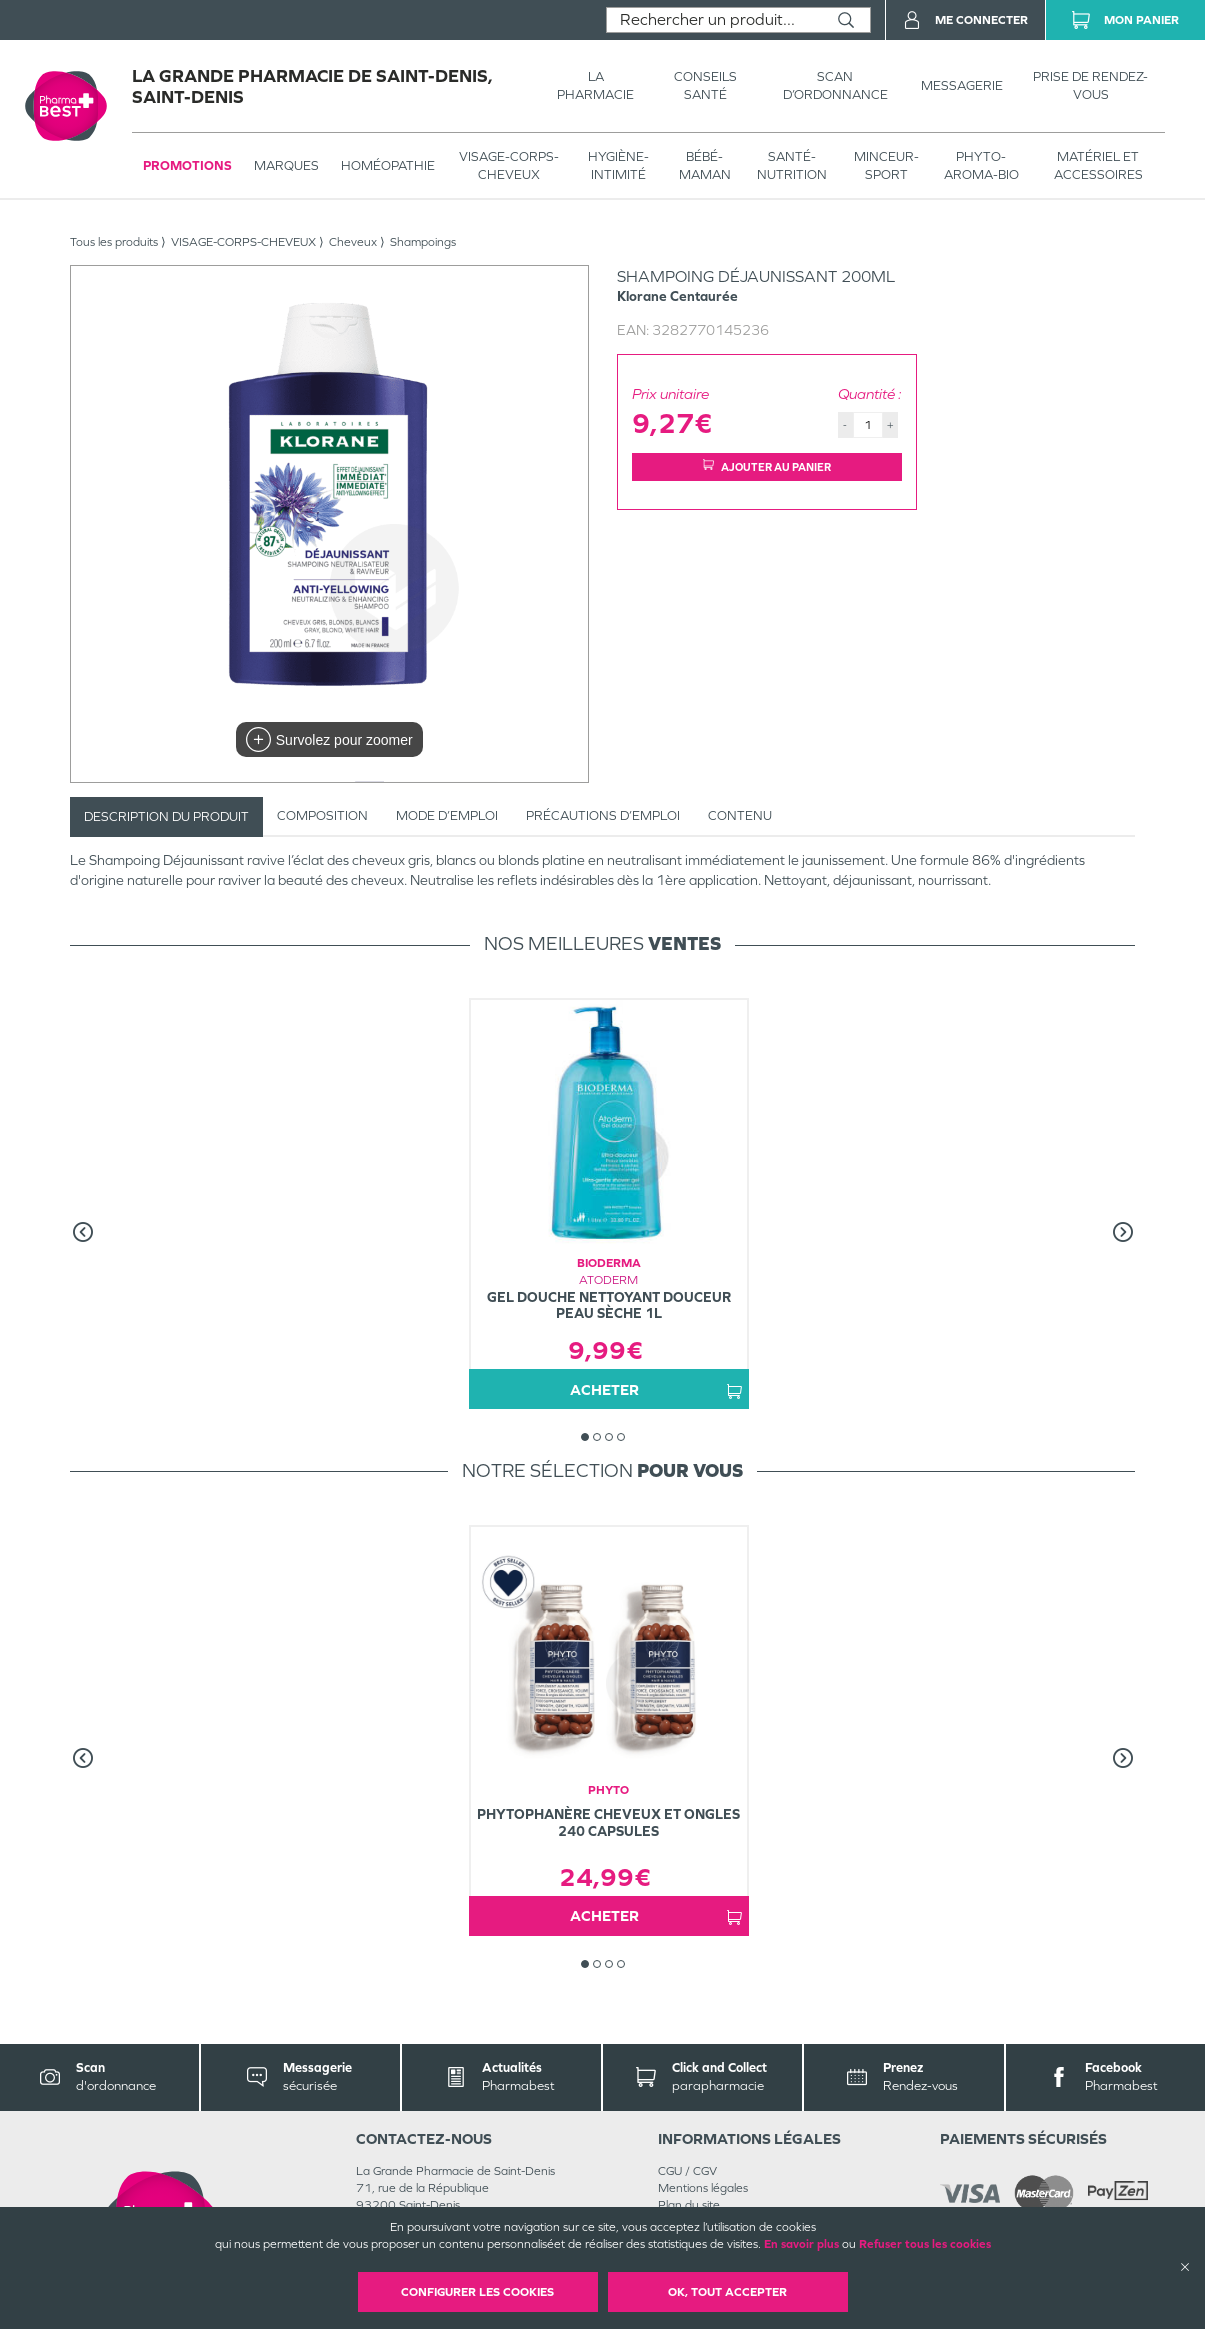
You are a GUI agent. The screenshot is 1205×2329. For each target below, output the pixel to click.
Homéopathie (388, 165)
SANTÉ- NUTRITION (792, 165)
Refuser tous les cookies (925, 2244)
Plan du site (689, 2205)
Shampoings (423, 242)
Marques (286, 165)
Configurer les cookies (477, 2292)
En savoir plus (801, 2244)
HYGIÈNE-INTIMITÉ (618, 165)
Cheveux (353, 242)
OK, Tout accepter (727, 2292)
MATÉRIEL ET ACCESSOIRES (1098, 165)
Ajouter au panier (767, 466)
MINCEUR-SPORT (886, 165)
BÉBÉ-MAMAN (705, 165)
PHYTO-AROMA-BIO (981, 165)
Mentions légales (703, 2188)
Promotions (187, 165)
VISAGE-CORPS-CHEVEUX (509, 165)
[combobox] (714, 20)
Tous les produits (114, 242)
